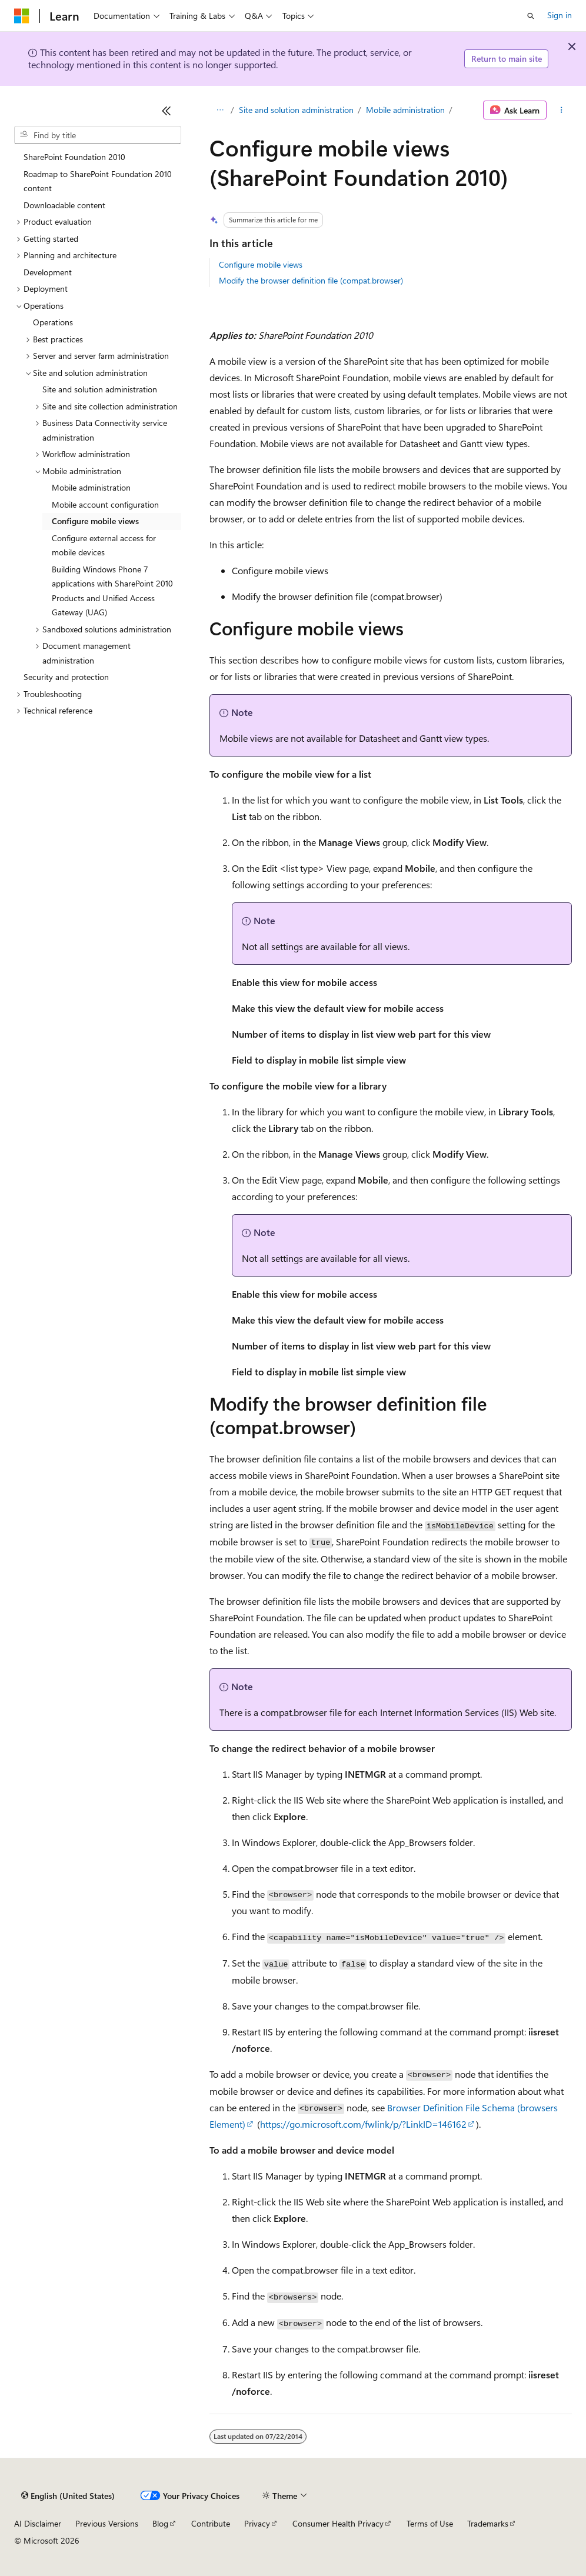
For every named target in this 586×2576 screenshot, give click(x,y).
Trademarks (487, 2523)
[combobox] (97, 135)
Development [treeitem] (48, 272)
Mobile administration (405, 109)
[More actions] (561, 110)
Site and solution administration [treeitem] (99, 389)
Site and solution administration (296, 109)
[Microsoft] (21, 16)
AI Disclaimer (37, 2523)
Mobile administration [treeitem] (91, 487)
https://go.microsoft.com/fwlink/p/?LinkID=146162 (363, 2124)
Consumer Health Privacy (338, 2523)
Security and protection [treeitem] (66, 676)
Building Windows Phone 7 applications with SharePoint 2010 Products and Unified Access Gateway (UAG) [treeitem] (112, 591)
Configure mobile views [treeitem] (95, 520)
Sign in (559, 15)
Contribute (210, 2523)
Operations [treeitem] (53, 322)
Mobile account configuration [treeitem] (105, 504)
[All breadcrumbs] (219, 110)
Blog (160, 2523)
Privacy (257, 2523)
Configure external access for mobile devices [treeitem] (104, 545)
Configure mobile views (260, 264)
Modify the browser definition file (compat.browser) (311, 280)
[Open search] (530, 15)
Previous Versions (106, 2523)
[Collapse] (166, 110)
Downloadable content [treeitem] (64, 205)
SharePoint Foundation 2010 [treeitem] (74, 156)
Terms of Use (430, 2523)
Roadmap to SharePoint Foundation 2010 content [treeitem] (98, 181)
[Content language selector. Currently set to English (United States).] (68, 2496)
